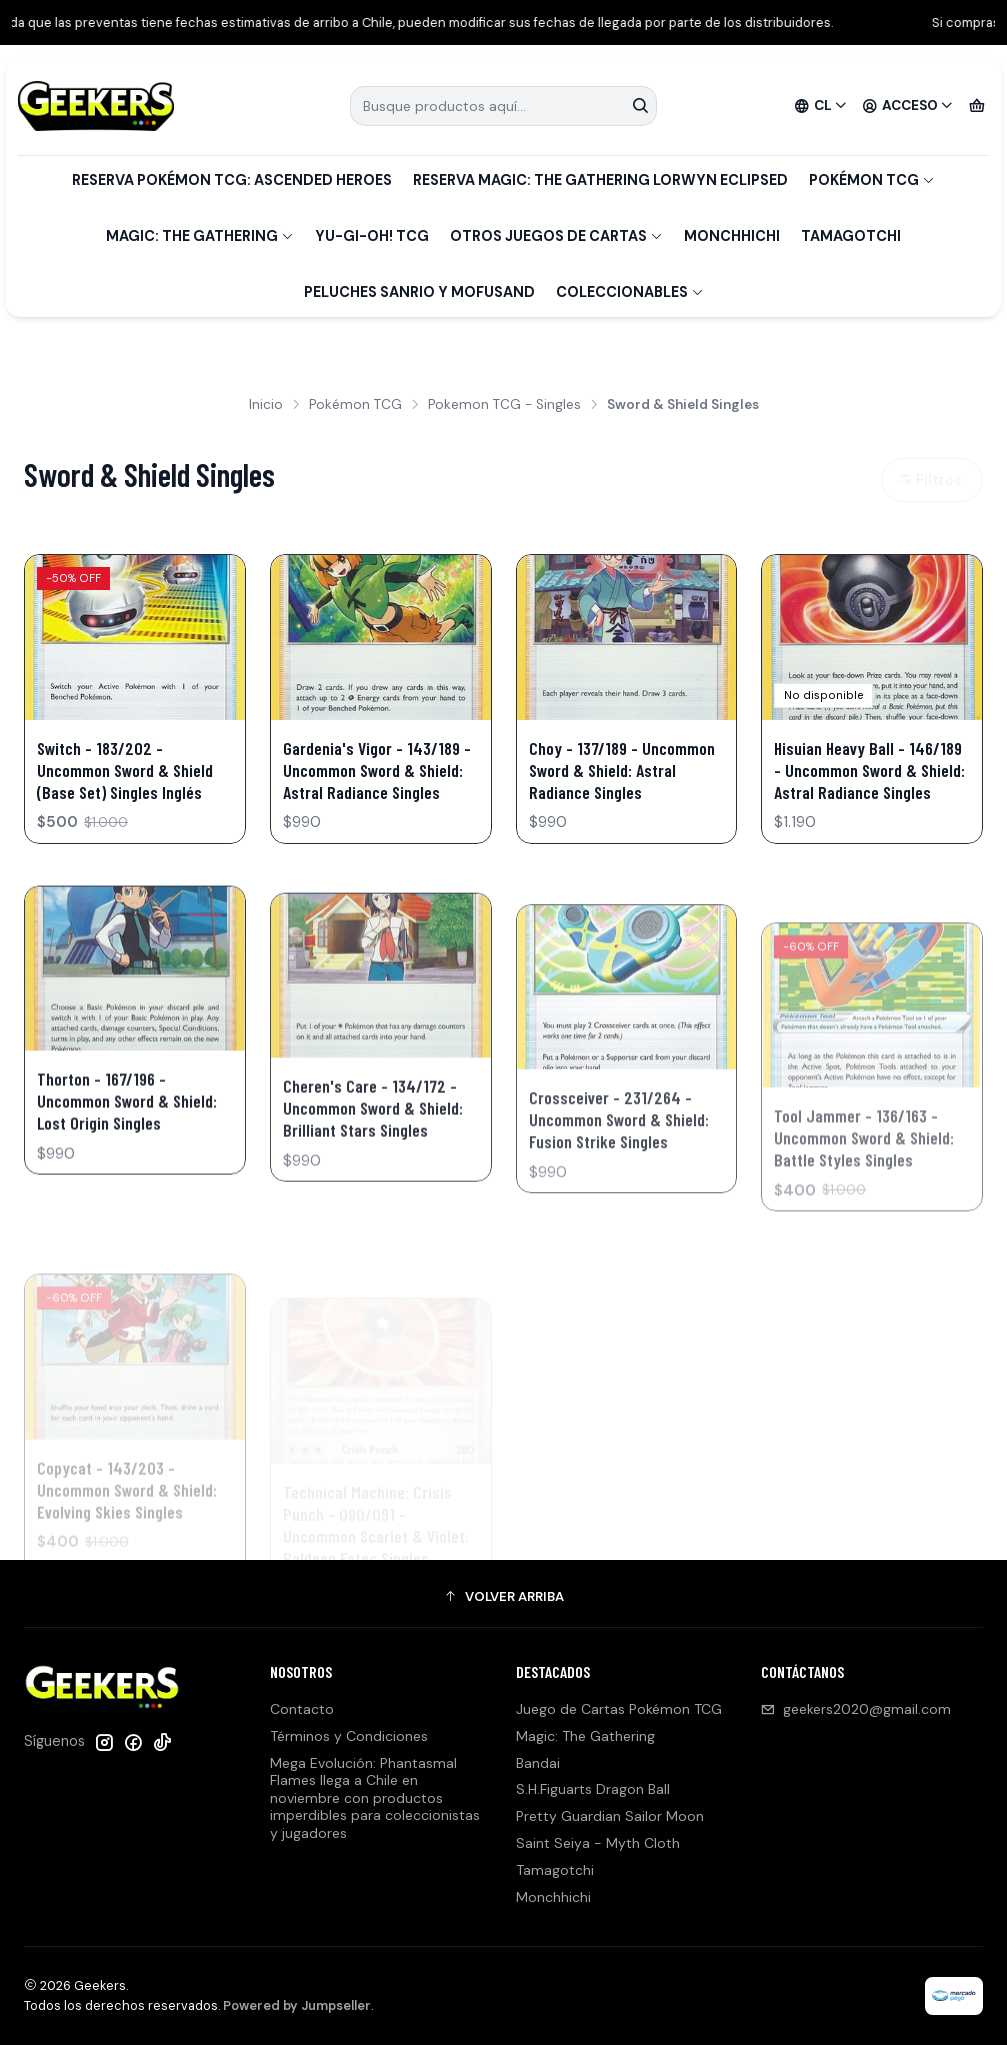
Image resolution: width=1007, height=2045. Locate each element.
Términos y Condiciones (349, 1736)
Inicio (266, 405)
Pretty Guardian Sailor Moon (610, 1816)
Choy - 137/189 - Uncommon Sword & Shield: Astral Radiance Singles (622, 770)
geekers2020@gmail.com (856, 1709)
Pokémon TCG (872, 180)
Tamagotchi (851, 236)
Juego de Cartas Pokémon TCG (619, 1709)
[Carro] (977, 106)
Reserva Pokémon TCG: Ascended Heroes (232, 180)
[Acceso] (908, 106)
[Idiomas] (821, 106)
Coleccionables (630, 292)
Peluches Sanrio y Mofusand (419, 292)
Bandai (538, 1763)
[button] (503, 1596)
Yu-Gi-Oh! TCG (372, 236)
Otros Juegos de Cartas (556, 236)
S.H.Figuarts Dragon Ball (593, 1789)
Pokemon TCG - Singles (504, 405)
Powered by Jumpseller (297, 2005)
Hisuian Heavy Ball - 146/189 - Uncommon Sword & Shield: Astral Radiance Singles (869, 770)
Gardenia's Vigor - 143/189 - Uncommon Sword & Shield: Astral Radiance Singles (377, 770)
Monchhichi (732, 236)
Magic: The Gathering (200, 236)
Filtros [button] (930, 480)
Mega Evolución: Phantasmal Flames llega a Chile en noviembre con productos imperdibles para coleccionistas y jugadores (375, 1798)
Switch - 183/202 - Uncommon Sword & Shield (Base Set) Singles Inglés (125, 770)
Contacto (302, 1709)
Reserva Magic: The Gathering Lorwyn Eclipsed (600, 180)
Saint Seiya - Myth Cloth (598, 1843)
